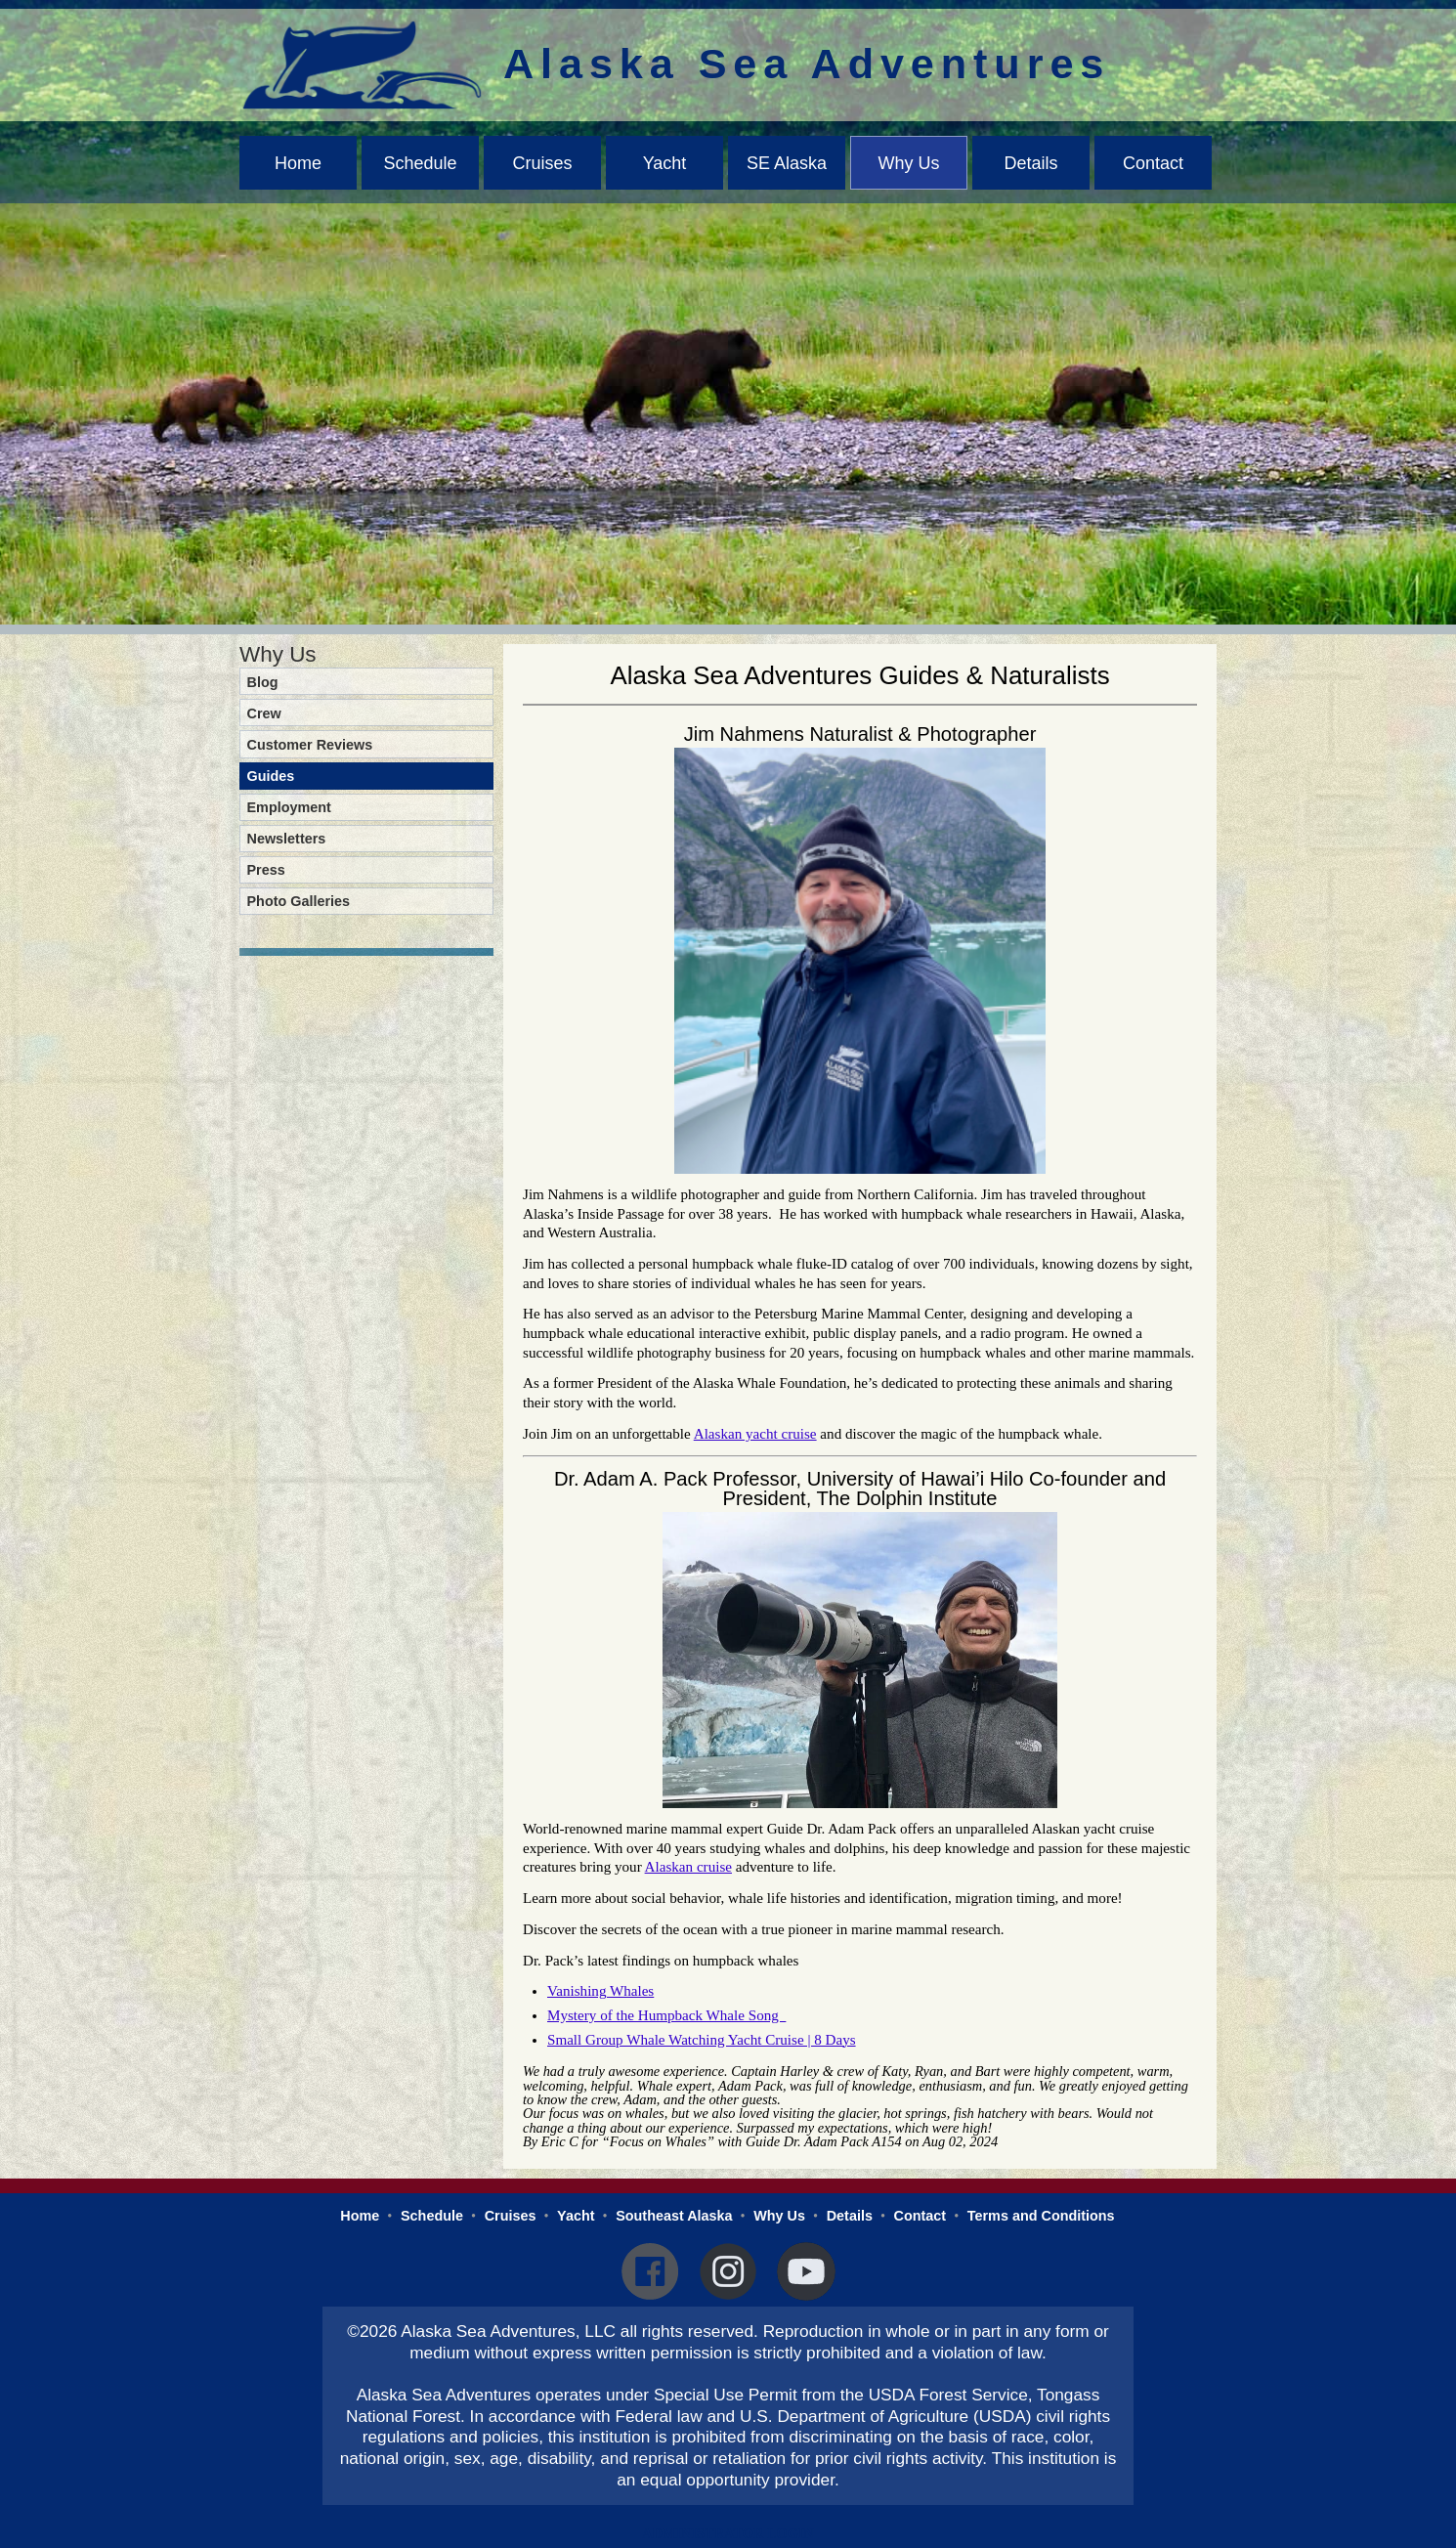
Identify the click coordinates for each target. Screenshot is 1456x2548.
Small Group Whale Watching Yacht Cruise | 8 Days (701, 2040)
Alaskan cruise (688, 1867)
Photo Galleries (299, 901)
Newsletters (286, 838)
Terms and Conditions (1041, 2216)
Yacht (665, 163)
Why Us (909, 163)
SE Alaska (787, 163)
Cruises (542, 163)
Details (1030, 163)
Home (298, 163)
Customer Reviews (310, 745)
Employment (289, 807)
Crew (264, 713)
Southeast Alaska (674, 2216)
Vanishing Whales (600, 1991)
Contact (1153, 163)
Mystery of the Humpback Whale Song (666, 2015)
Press (266, 870)
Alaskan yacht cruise (755, 1434)
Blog (262, 682)
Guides (271, 776)
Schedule (419, 163)
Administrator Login (728, 2533)
